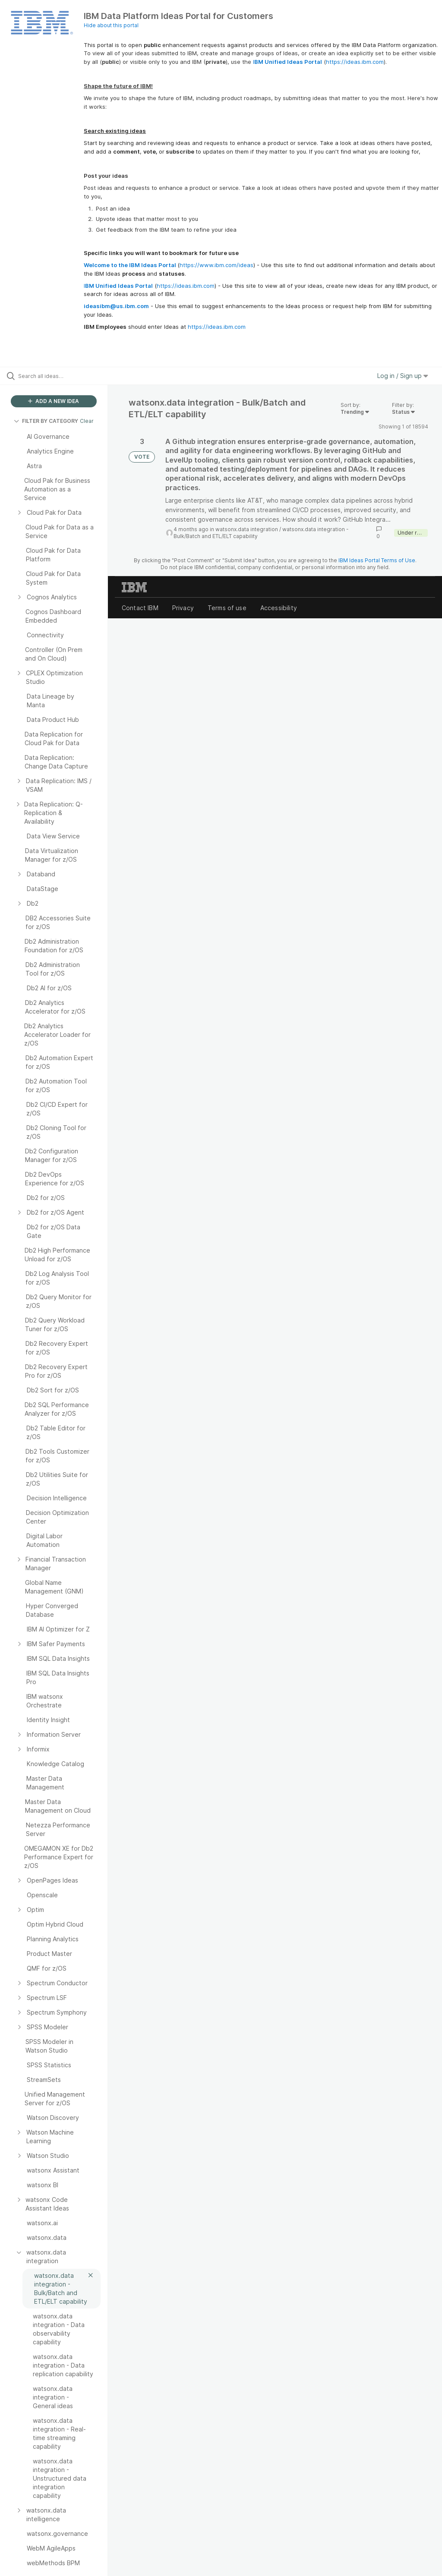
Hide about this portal (111, 25)
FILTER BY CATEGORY (46, 421)
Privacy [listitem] (183, 607)
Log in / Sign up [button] (402, 375)
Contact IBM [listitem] (140, 607)
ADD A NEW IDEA (53, 401)
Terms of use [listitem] (227, 607)
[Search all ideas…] (58, 376)
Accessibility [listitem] (278, 607)
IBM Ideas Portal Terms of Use (376, 560)
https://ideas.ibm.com (355, 61)
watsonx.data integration (246, 529)
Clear (87, 421)
